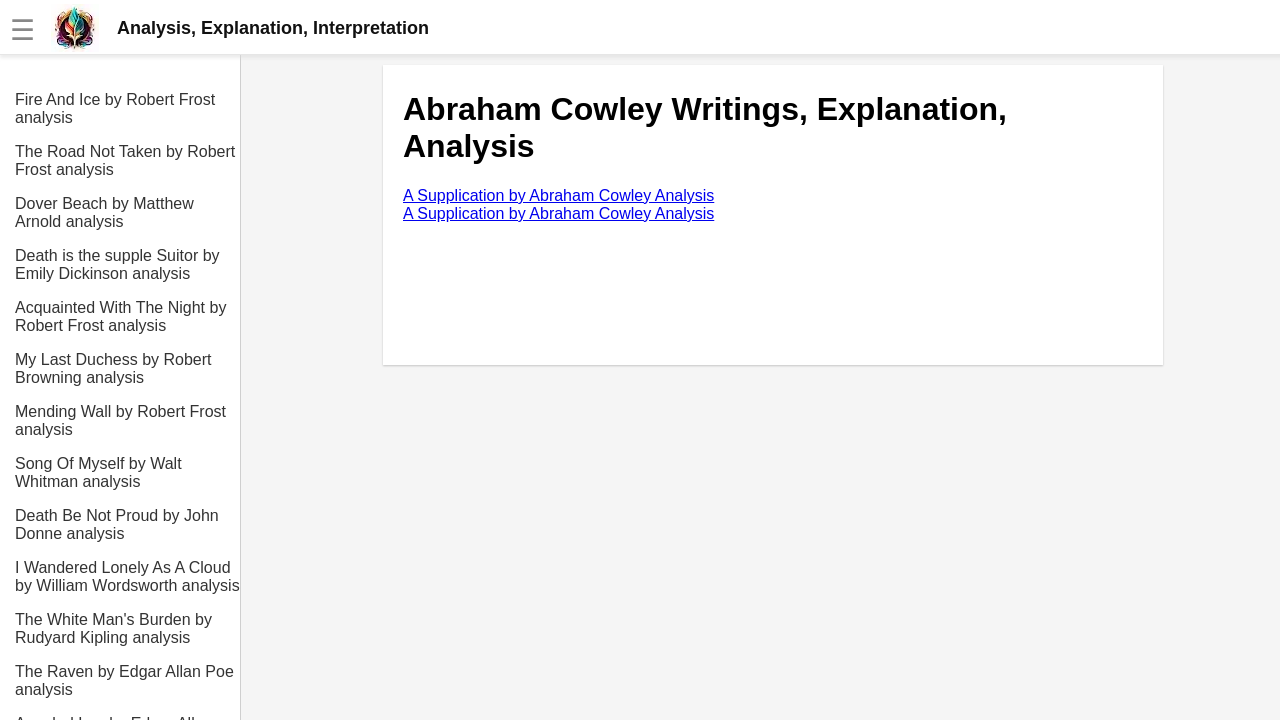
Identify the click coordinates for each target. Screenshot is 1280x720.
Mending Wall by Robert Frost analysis (120, 420)
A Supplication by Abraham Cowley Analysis (558, 195)
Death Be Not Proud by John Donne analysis (117, 524)
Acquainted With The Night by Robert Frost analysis (120, 316)
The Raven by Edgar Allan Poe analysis (124, 680)
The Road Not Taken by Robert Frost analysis (125, 160)
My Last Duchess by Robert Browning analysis (113, 368)
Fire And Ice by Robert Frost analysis (115, 108)
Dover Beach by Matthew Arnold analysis (104, 212)
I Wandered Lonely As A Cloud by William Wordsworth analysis (127, 576)
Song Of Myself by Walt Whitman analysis (98, 472)
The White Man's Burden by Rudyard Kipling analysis (113, 628)
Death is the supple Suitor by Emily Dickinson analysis (117, 264)
